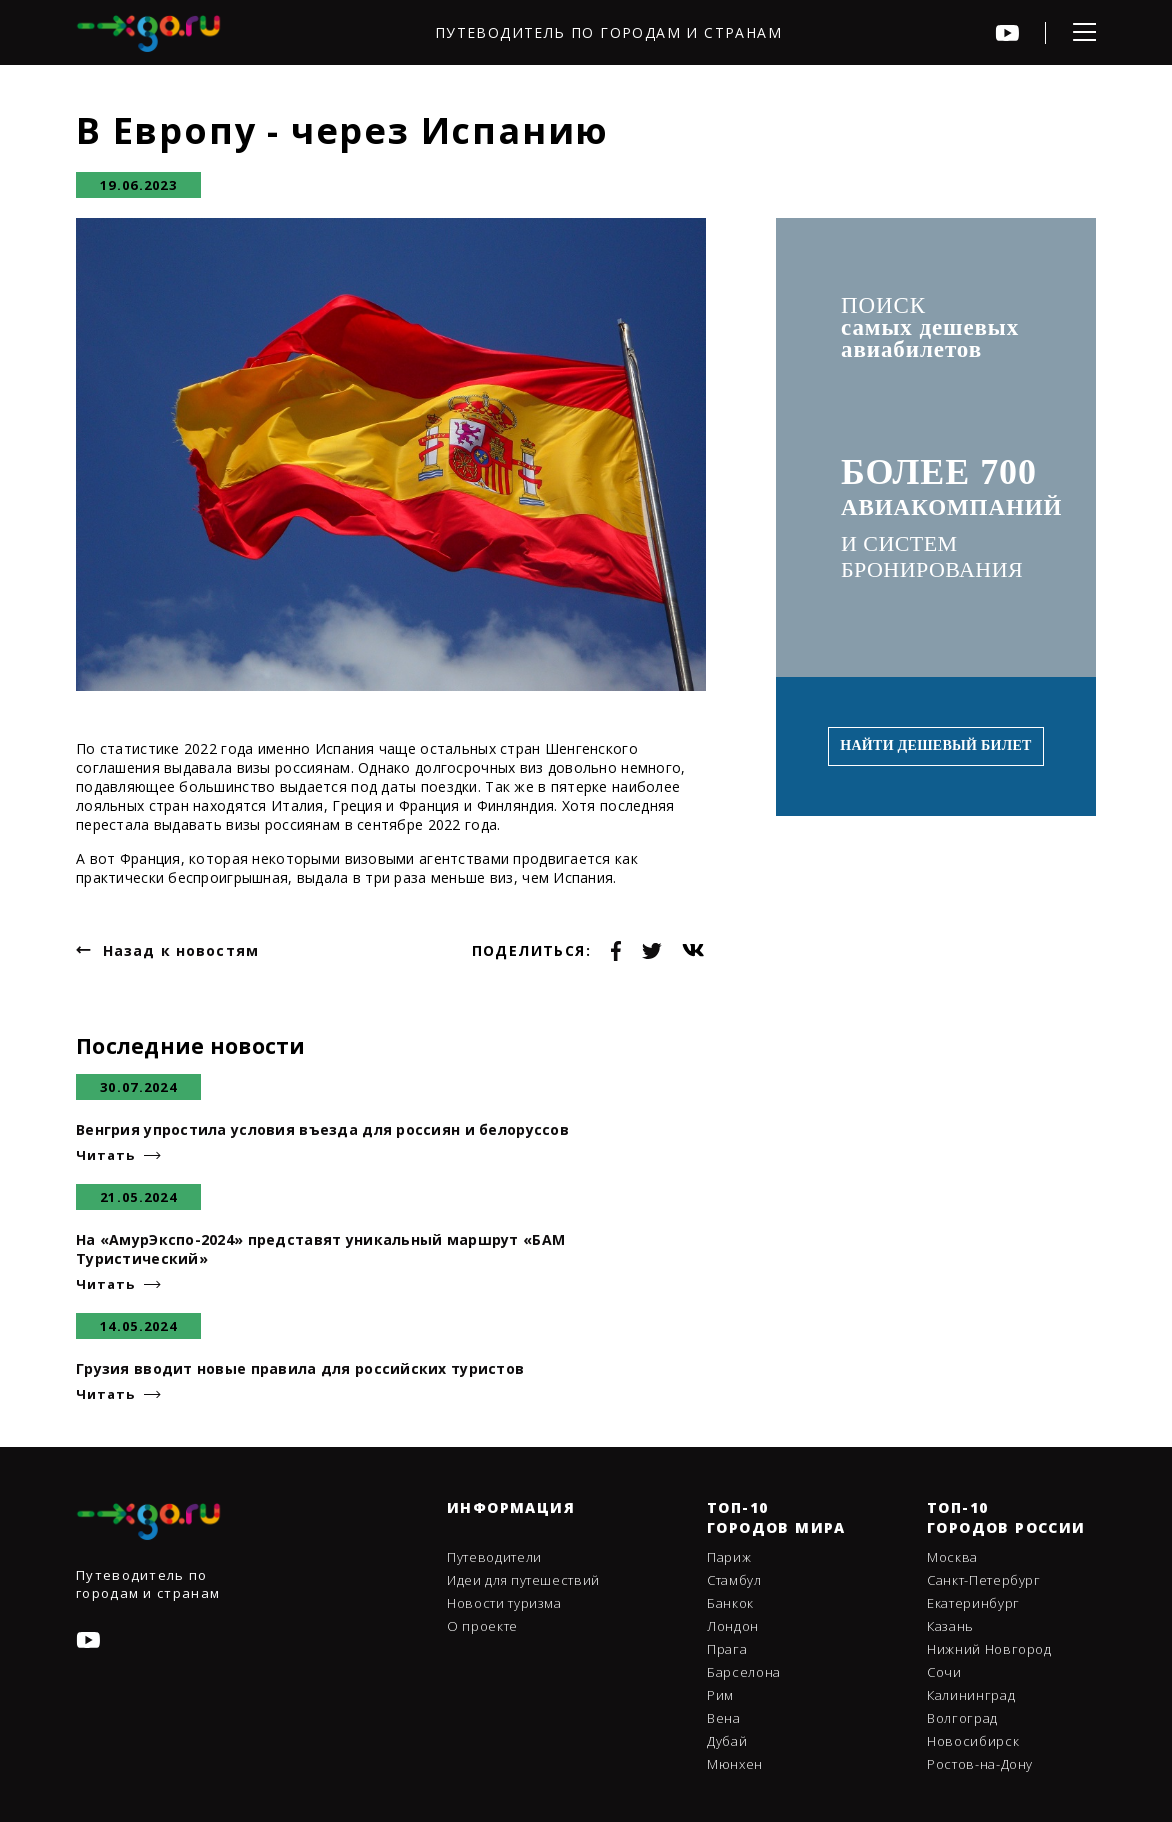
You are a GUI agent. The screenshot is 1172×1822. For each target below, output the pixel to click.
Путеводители (494, 1557)
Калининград (971, 1695)
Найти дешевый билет (935, 745)
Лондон (733, 1626)
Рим (720, 1695)
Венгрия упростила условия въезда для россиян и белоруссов (322, 1129)
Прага (727, 1649)
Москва (952, 1557)
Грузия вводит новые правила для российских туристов (300, 1368)
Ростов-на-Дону (980, 1764)
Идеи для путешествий (523, 1580)
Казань (950, 1626)
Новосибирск (973, 1741)
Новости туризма (504, 1603)
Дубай (727, 1741)
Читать (105, 1155)
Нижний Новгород (989, 1649)
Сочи (944, 1672)
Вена (724, 1718)
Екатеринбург (973, 1603)
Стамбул (734, 1580)
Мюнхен (735, 1764)
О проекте (482, 1626)
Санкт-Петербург (984, 1580)
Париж (729, 1557)
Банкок (730, 1603)
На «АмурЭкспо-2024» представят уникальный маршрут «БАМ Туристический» (320, 1249)
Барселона (744, 1672)
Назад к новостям (181, 950)
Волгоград (962, 1718)
